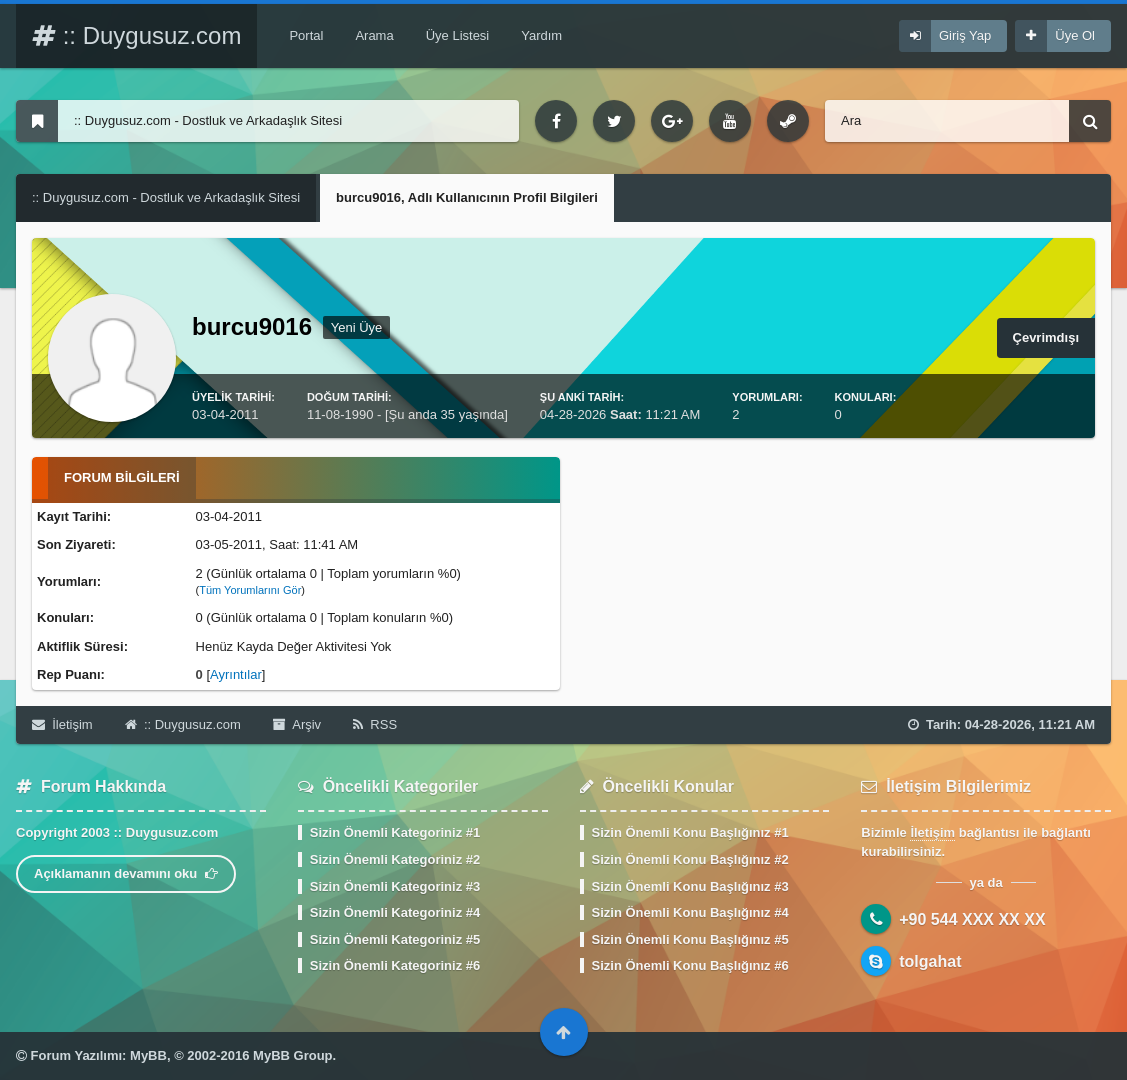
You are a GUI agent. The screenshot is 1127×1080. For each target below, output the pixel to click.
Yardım (541, 35)
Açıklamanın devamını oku (126, 873)
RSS (375, 724)
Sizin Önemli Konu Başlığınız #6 (690, 965)
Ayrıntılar (236, 674)
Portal (306, 35)
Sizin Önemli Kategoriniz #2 (395, 859)
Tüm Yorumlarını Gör (250, 590)
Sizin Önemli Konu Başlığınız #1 (690, 832)
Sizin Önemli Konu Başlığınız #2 (690, 859)
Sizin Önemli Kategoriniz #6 (395, 965)
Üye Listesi (458, 35)
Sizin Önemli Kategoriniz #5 (395, 939)
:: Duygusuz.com (136, 35)
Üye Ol (1075, 35)
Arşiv (297, 724)
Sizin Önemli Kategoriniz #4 (395, 912)
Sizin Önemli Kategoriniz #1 (395, 832)
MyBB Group (292, 1055)
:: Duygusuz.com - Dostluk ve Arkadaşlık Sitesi (166, 197)
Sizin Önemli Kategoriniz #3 (395, 886)
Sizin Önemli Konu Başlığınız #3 (690, 886)
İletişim (62, 724)
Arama (374, 35)
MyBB (148, 1055)
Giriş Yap (965, 35)
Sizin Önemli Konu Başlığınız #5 (690, 939)
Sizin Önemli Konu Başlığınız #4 (690, 912)
